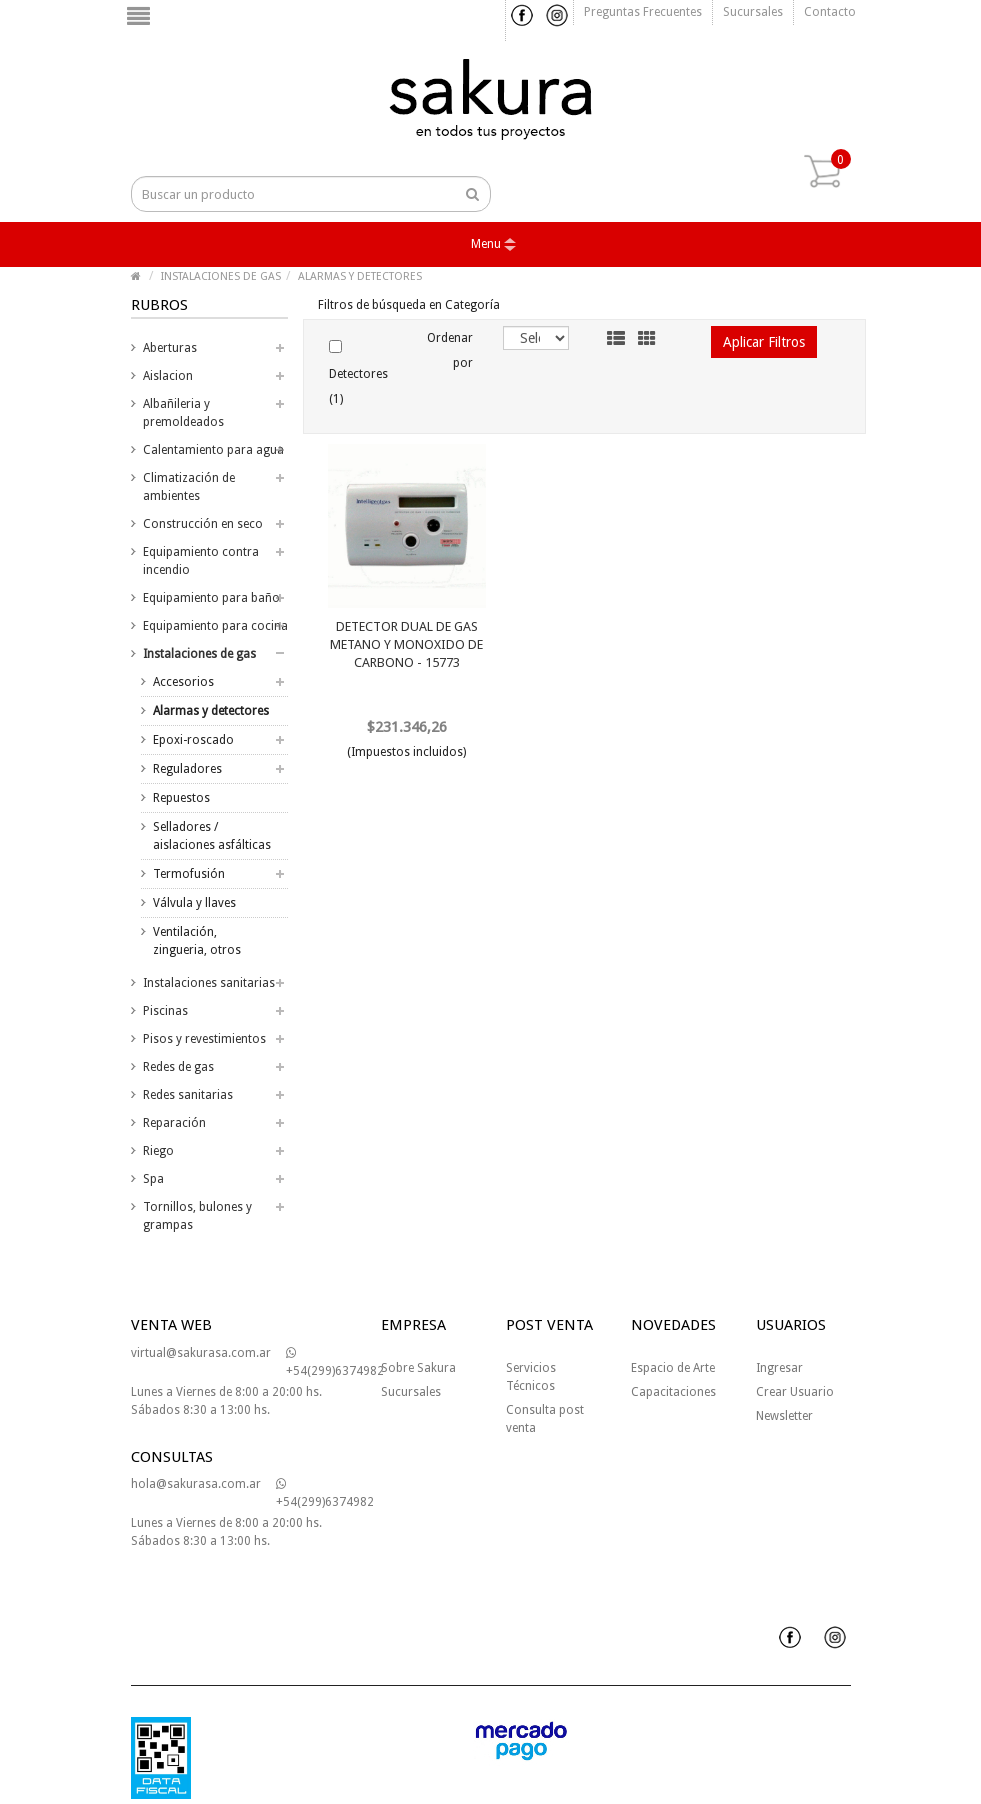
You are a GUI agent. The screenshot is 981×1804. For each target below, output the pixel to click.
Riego (158, 1151)
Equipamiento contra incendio (201, 561)
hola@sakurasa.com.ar (196, 1484)
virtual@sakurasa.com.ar (201, 1353)
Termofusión (189, 874)
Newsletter (784, 1416)
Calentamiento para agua (213, 450)
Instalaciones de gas (199, 654)
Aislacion (168, 376)
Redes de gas (178, 1067)
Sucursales (753, 12)
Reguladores (187, 769)
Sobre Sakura (418, 1368)
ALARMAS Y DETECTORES (360, 276)
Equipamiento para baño (211, 598)
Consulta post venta (545, 1419)
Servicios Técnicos (531, 1377)
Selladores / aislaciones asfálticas (212, 836)
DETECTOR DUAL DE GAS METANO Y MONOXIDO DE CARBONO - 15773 (406, 644)
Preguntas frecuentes (643, 12)
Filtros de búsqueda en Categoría (409, 305)
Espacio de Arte (673, 1368)
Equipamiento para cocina (215, 626)
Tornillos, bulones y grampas (197, 1216)
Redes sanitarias (188, 1095)
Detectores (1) (358, 373)
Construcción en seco (203, 524)
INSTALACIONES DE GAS (221, 276)
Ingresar (779, 1368)
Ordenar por (450, 350)
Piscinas (165, 1011)
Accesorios (183, 682)
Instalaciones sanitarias (209, 983)
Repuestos (181, 798)
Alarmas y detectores (211, 711)
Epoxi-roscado (193, 740)
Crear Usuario (795, 1392)
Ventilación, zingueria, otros (197, 941)
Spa (153, 1179)
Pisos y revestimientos (204, 1039)
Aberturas (170, 348)
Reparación (174, 1123)
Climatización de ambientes (189, 487)
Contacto (830, 12)
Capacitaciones (673, 1392)
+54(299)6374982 (335, 1362)
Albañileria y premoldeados (183, 413)
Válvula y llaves (194, 903)
